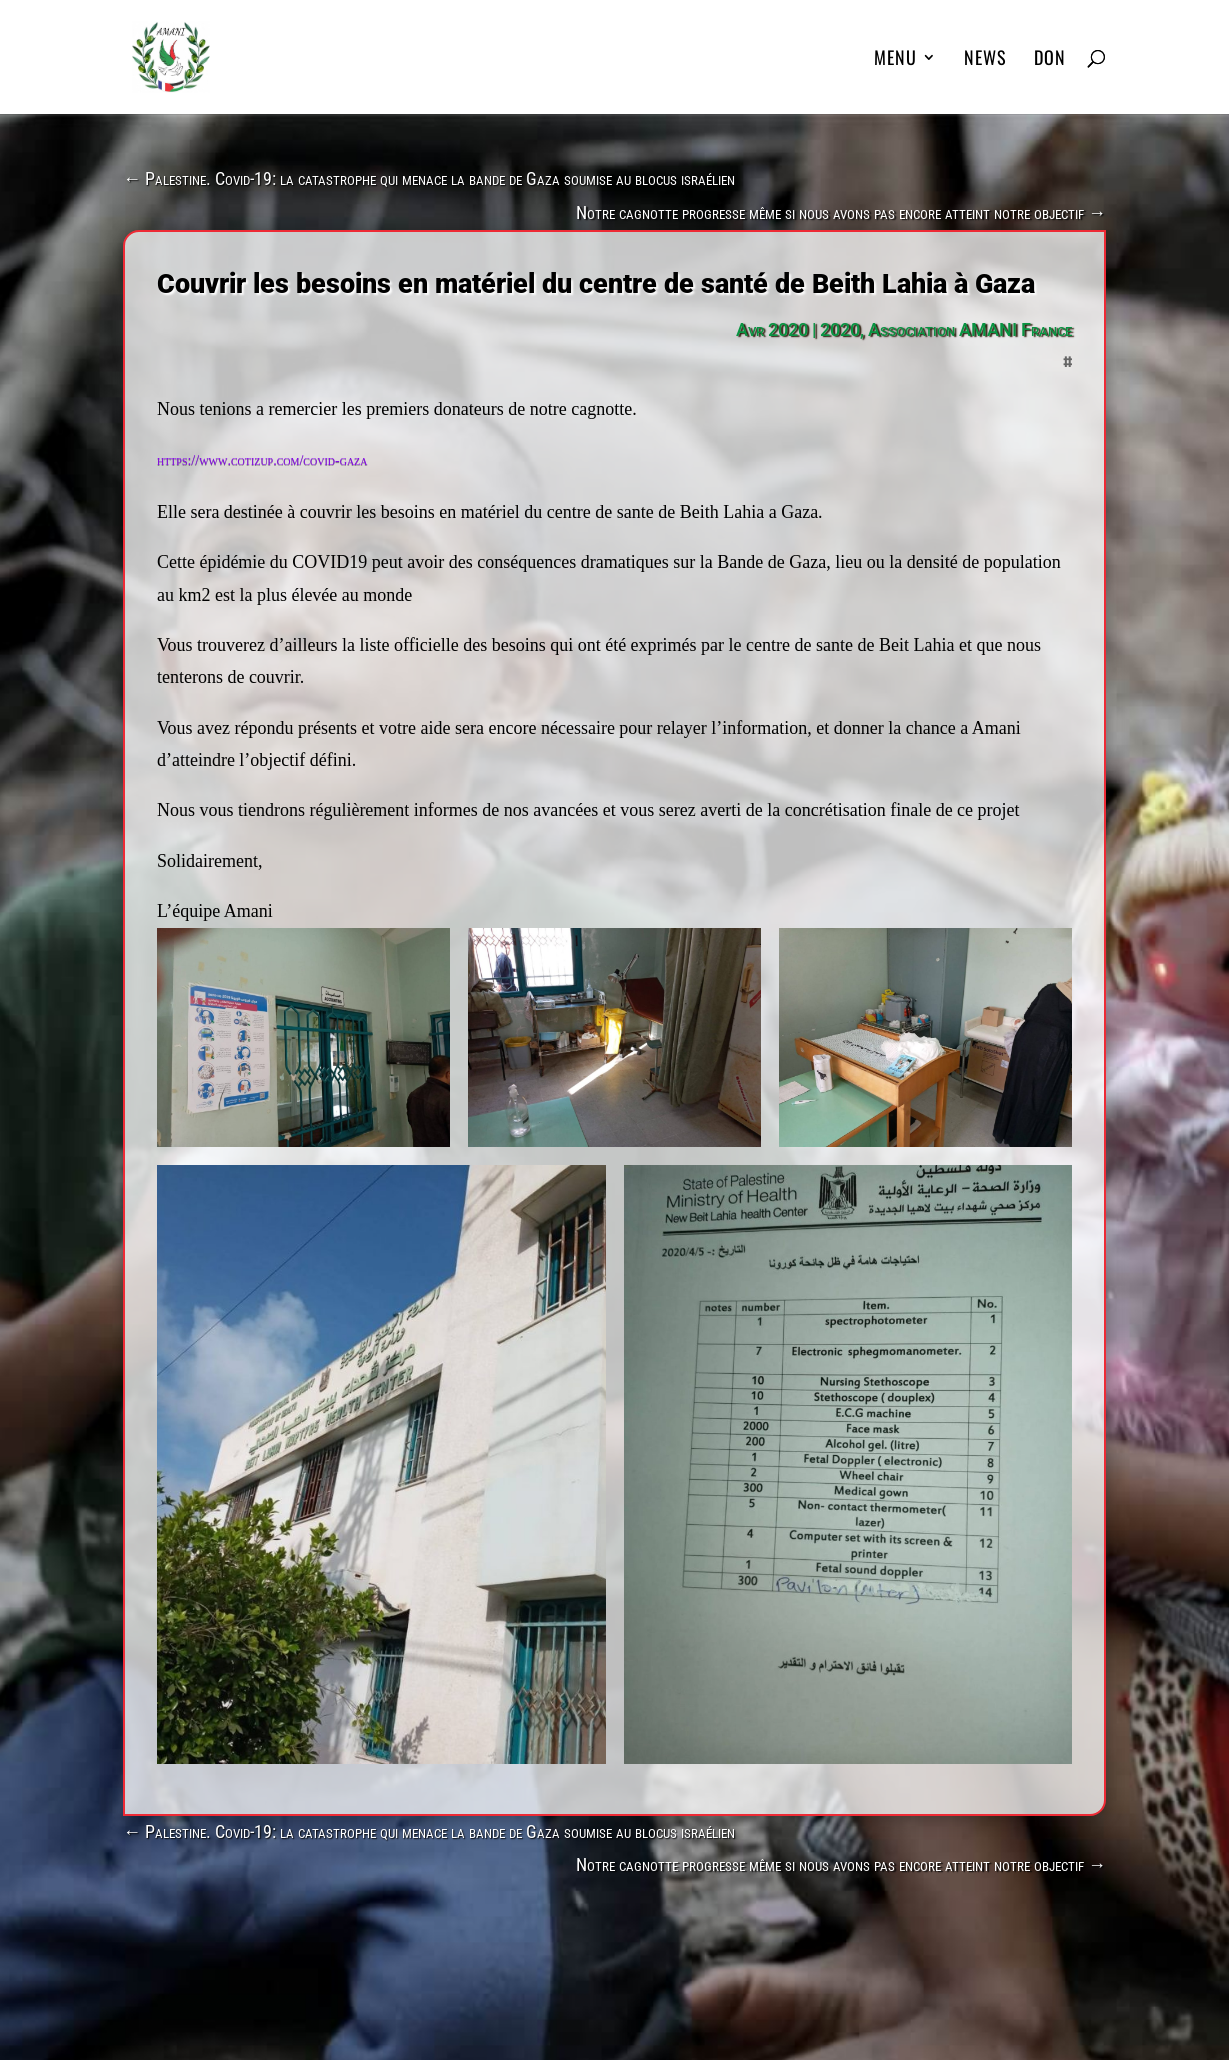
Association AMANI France (970, 329)
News (985, 60)
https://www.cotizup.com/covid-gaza (262, 460)
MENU (895, 60)
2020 (840, 329)
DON (1050, 60)
